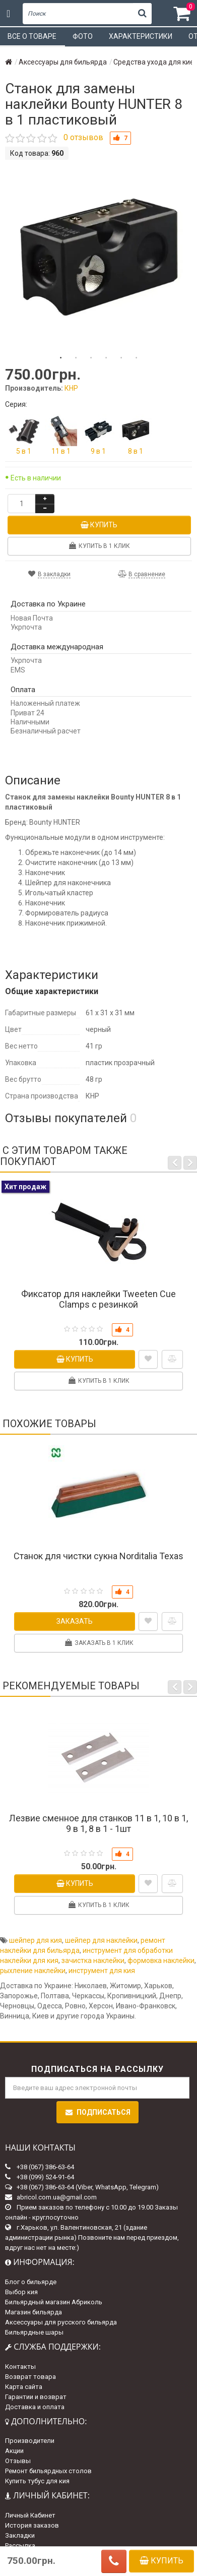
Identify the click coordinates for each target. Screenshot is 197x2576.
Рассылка (20, 2545)
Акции (14, 2451)
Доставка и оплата (34, 2407)
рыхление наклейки (32, 1971)
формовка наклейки (160, 1960)
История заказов (32, 2525)
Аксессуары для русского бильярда (61, 2322)
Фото (83, 36)
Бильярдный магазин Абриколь (53, 2302)
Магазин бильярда (33, 2312)
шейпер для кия (35, 1940)
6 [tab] (137, 358)
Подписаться (97, 2112)
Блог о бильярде (30, 2282)
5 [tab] (121, 358)
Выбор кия (21, 2292)
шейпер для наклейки (101, 1940)
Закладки (20, 2535)
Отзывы (18, 2461)
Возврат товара (30, 2376)
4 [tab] (106, 358)
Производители (29, 2440)
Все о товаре (32, 36)
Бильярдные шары (34, 2332)
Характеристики (140, 36)
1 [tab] (61, 358)
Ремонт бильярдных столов (48, 2471)
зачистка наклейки (92, 1960)
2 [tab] (76, 358)
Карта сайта (23, 2386)
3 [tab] (91, 358)
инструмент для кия (102, 1971)
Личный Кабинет (30, 2515)
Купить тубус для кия (37, 2481)
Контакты (20, 2366)
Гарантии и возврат (36, 2397)
